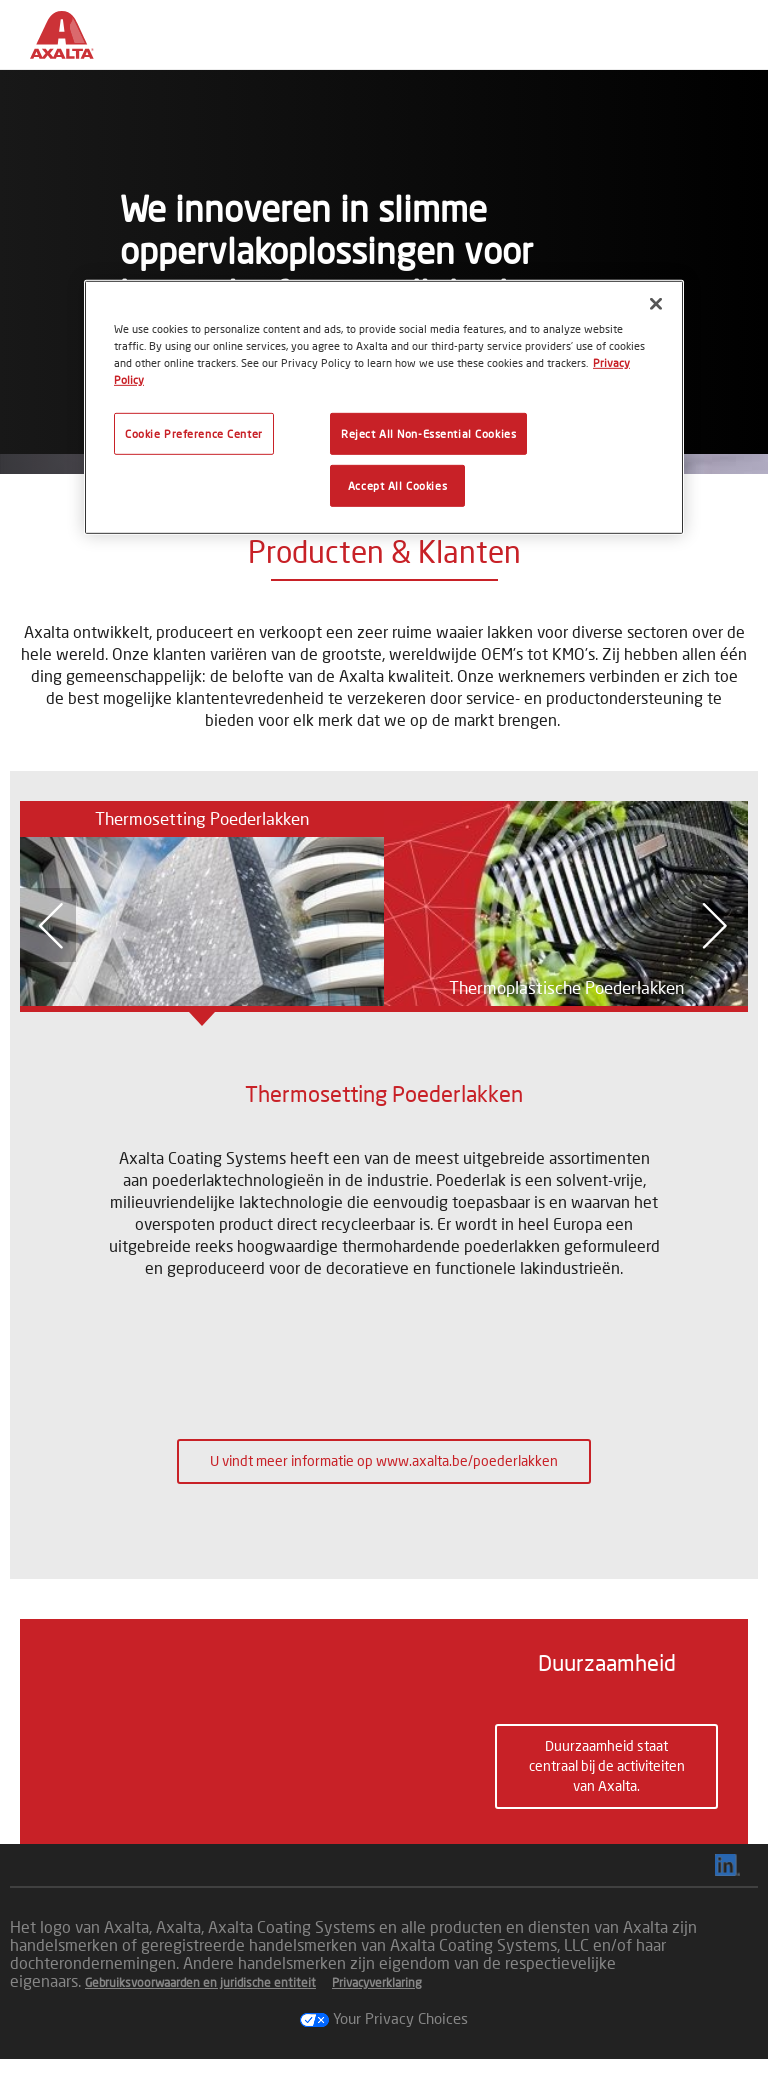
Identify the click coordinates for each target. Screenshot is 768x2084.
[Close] (656, 303)
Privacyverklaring (377, 2007)
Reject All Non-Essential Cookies (428, 433)
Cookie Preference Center (194, 433)
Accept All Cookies (397, 485)
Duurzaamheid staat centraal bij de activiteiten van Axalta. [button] (607, 1778)
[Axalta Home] (72, 51)
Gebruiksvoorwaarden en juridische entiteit (200, 2007)
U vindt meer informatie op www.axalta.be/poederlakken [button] (384, 1460)
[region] (384, 406)
